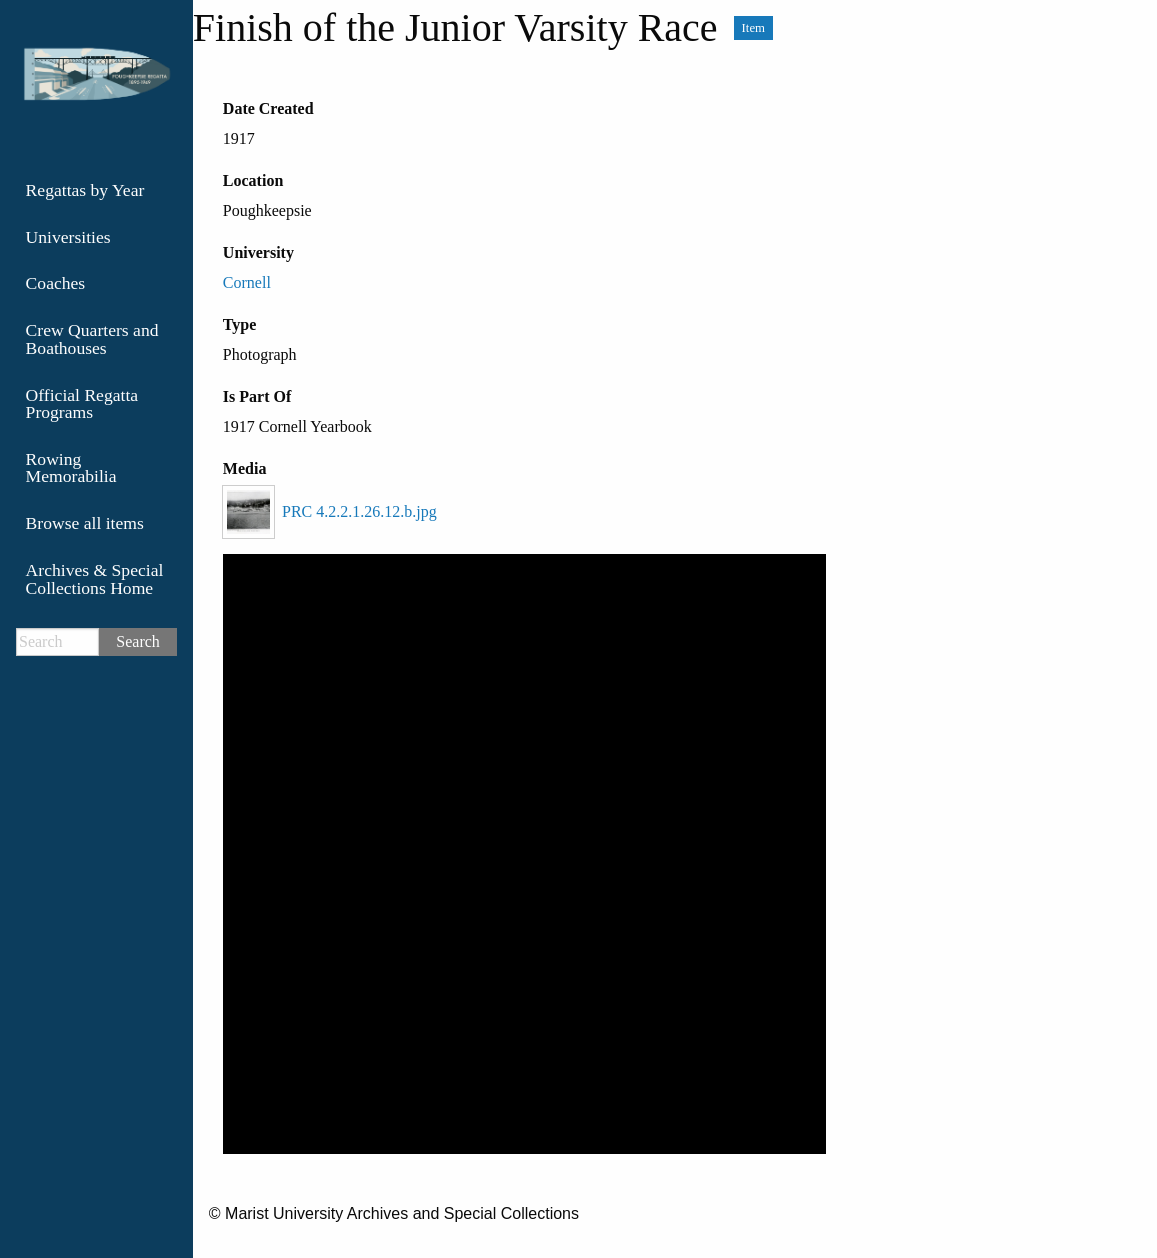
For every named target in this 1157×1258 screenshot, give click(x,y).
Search (138, 641)
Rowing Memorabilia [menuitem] (71, 468)
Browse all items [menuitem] (85, 523)
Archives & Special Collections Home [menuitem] (95, 579)
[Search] (57, 642)
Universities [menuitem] (68, 237)
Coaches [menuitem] (56, 283)
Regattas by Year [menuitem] (85, 190)
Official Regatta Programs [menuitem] (82, 404)
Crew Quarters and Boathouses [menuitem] (92, 339)
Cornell (247, 282)
